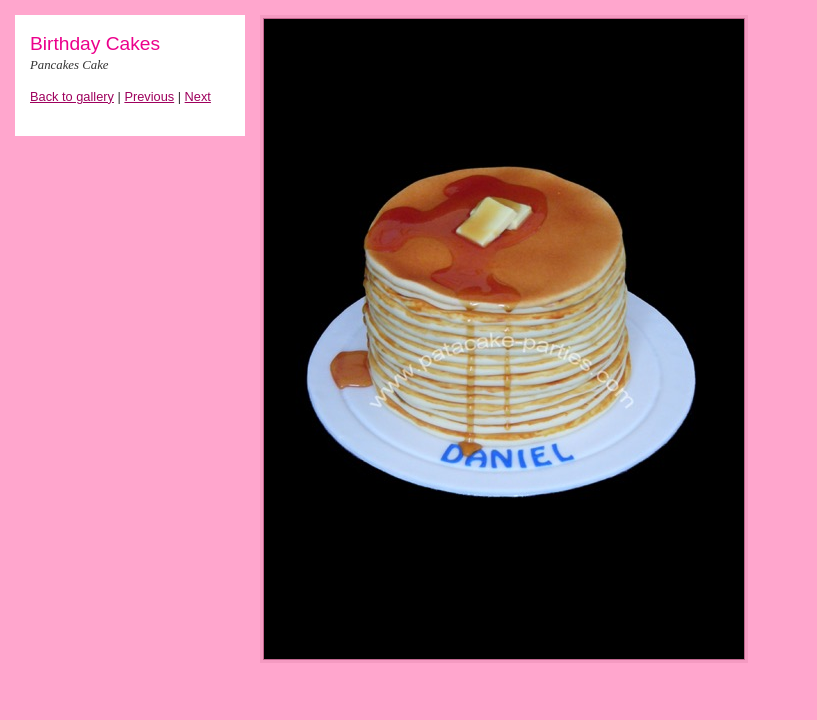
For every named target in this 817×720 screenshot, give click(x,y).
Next (198, 96)
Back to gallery (72, 96)
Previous (149, 96)
